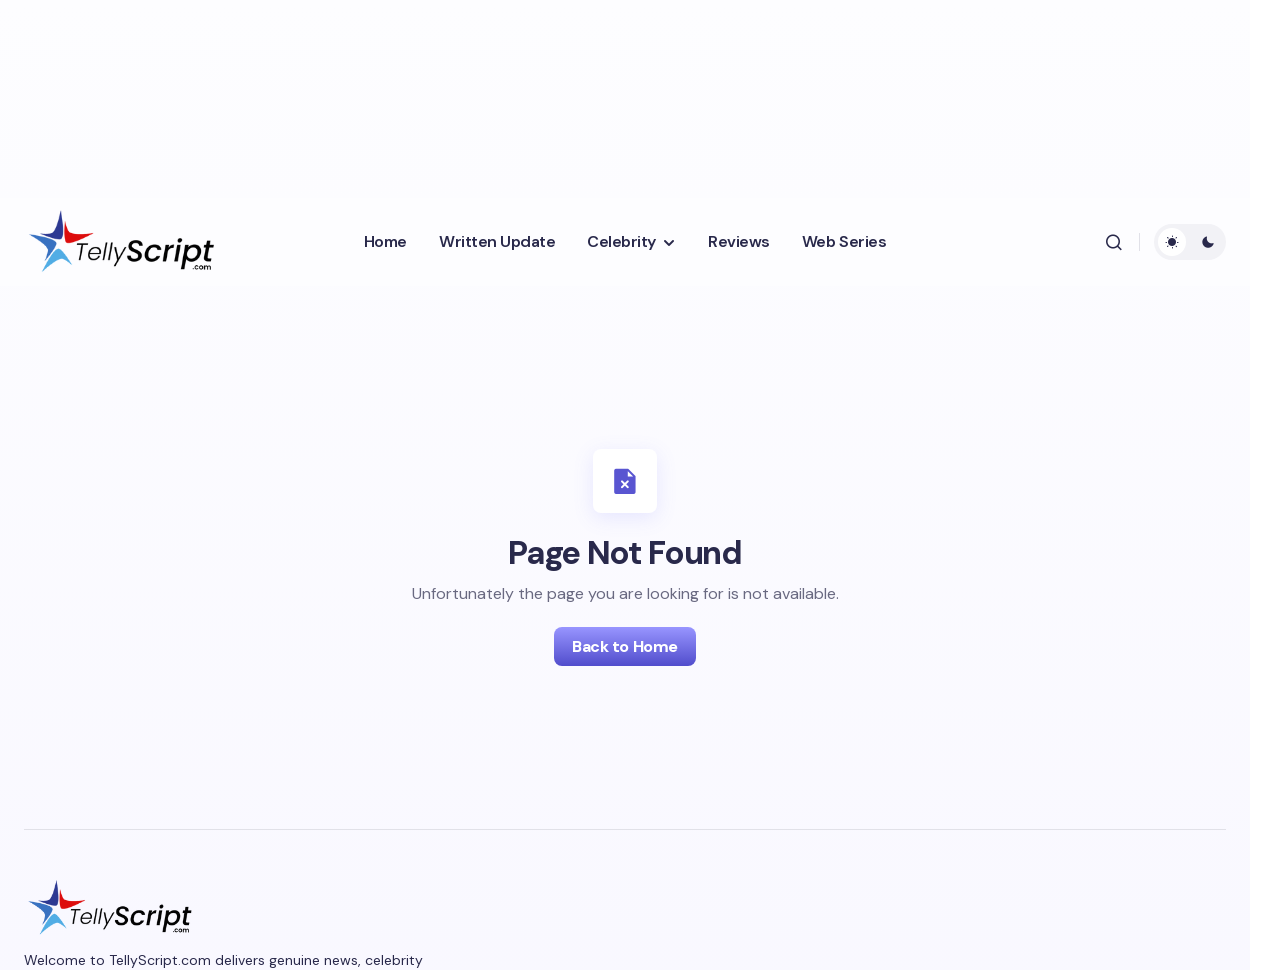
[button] (1114, 242)
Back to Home (624, 646)
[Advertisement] (514, 95)
